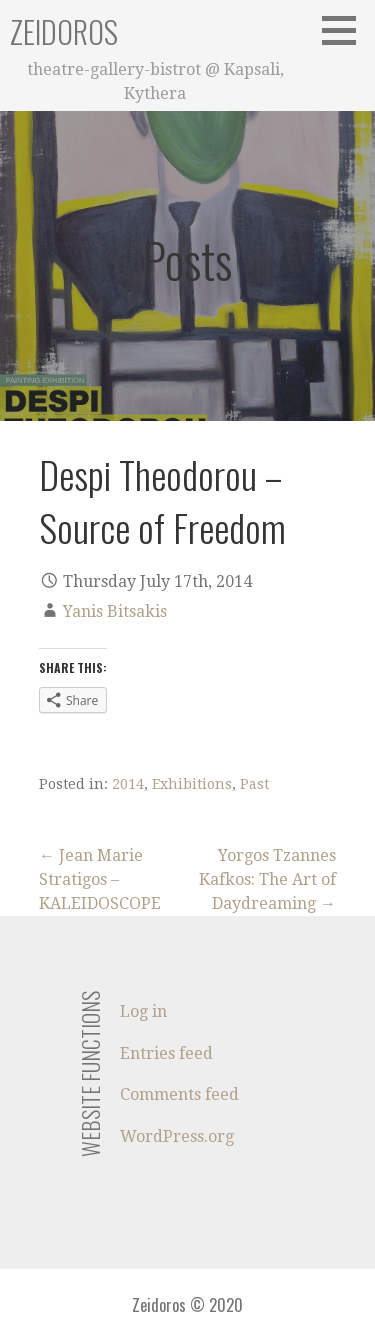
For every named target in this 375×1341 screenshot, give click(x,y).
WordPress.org (177, 1136)
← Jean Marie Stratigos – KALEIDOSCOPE (100, 879)
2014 (128, 784)
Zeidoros (64, 31)
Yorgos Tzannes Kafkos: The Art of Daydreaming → (267, 879)
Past (254, 784)
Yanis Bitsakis (115, 611)
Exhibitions (192, 784)
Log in (143, 1011)
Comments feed (179, 1094)
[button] (346, 30)
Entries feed (166, 1053)
